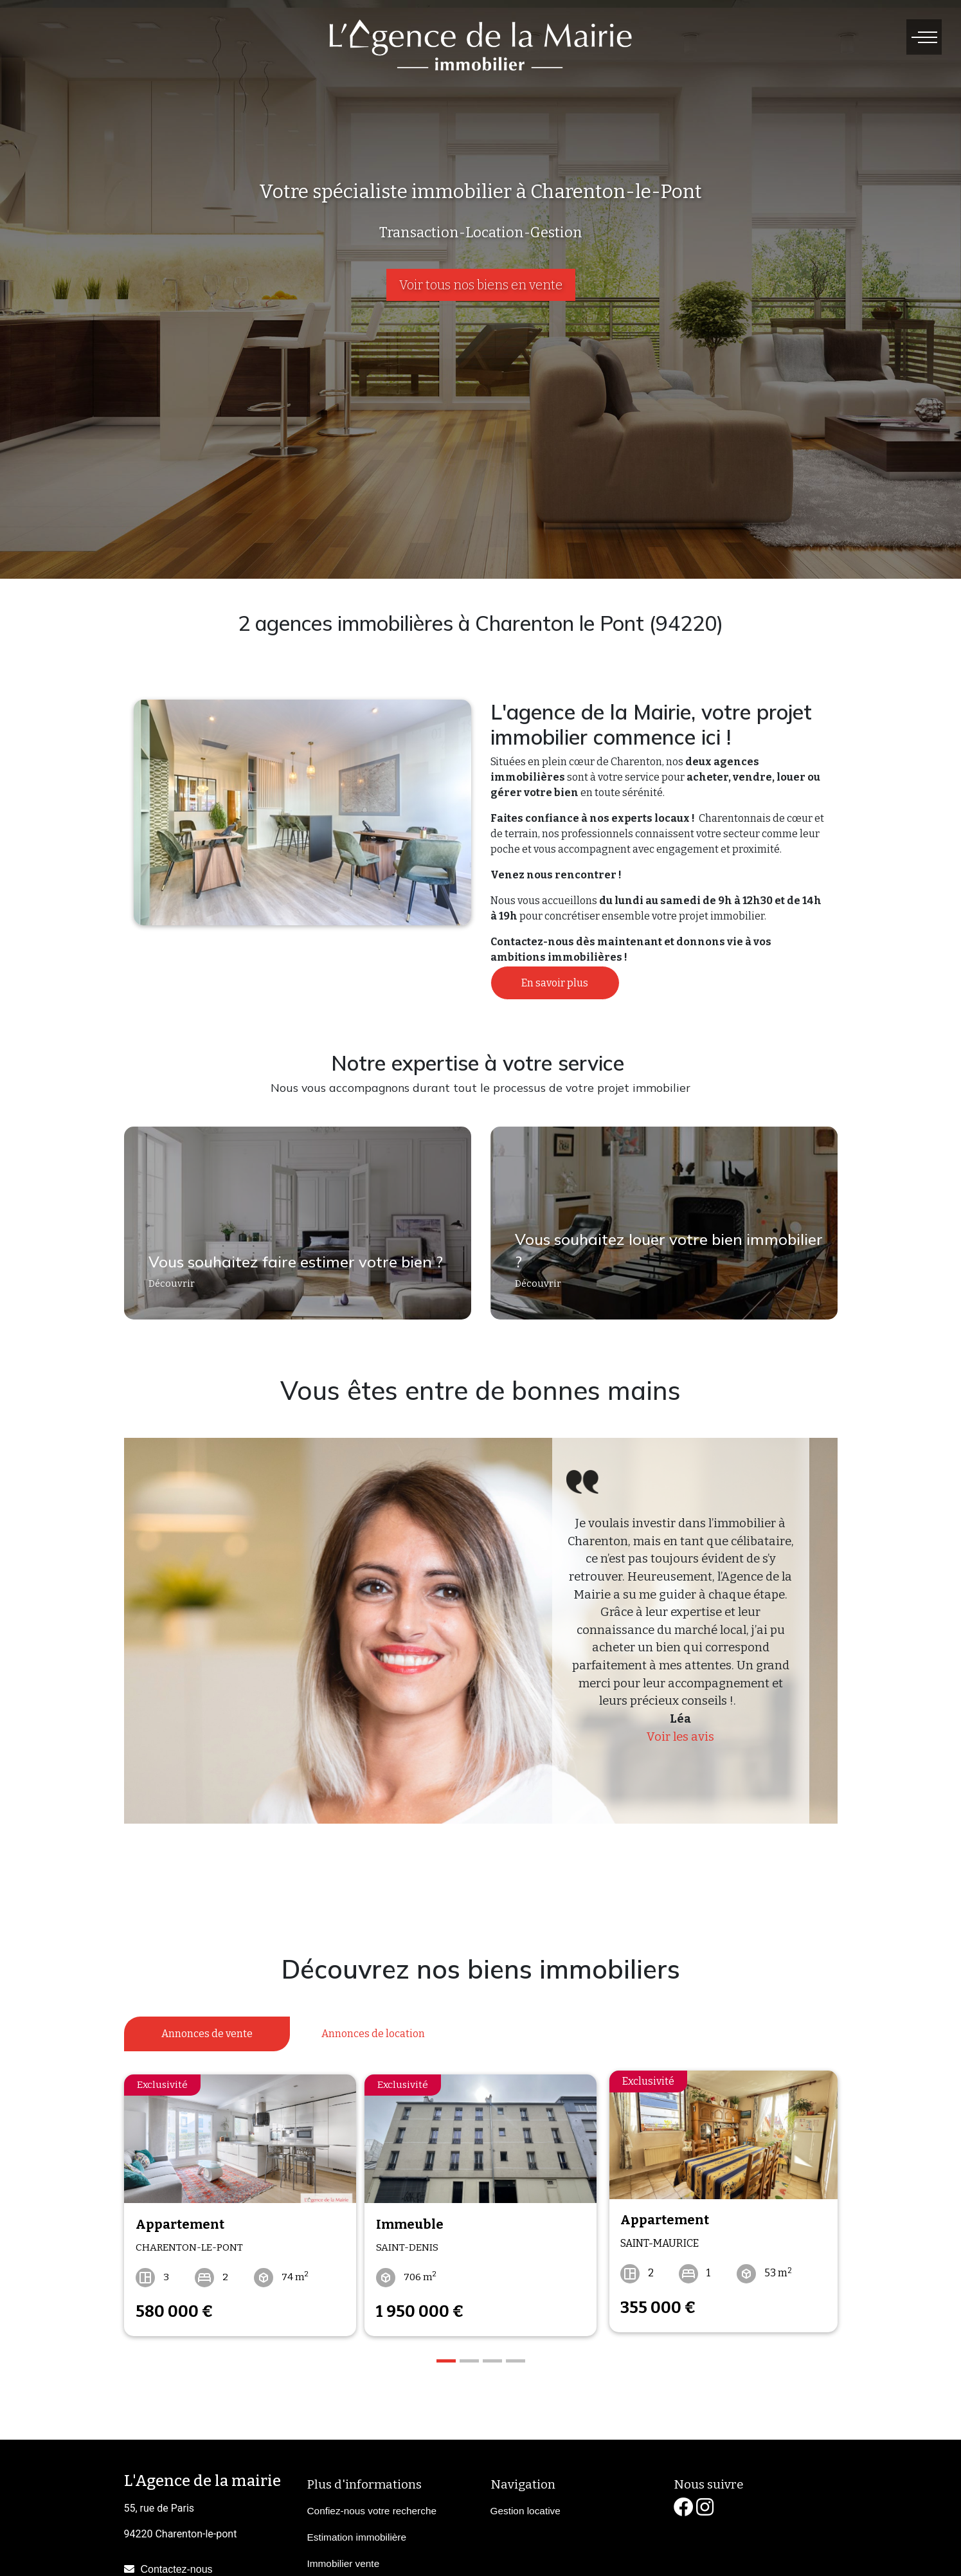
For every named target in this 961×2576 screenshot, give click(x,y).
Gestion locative (525, 2503)
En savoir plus (554, 983)
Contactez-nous (177, 2560)
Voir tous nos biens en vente (480, 285)
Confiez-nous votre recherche (371, 2503)
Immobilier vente (343, 2555)
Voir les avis (680, 1737)
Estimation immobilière (357, 2529)
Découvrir (165, 1291)
